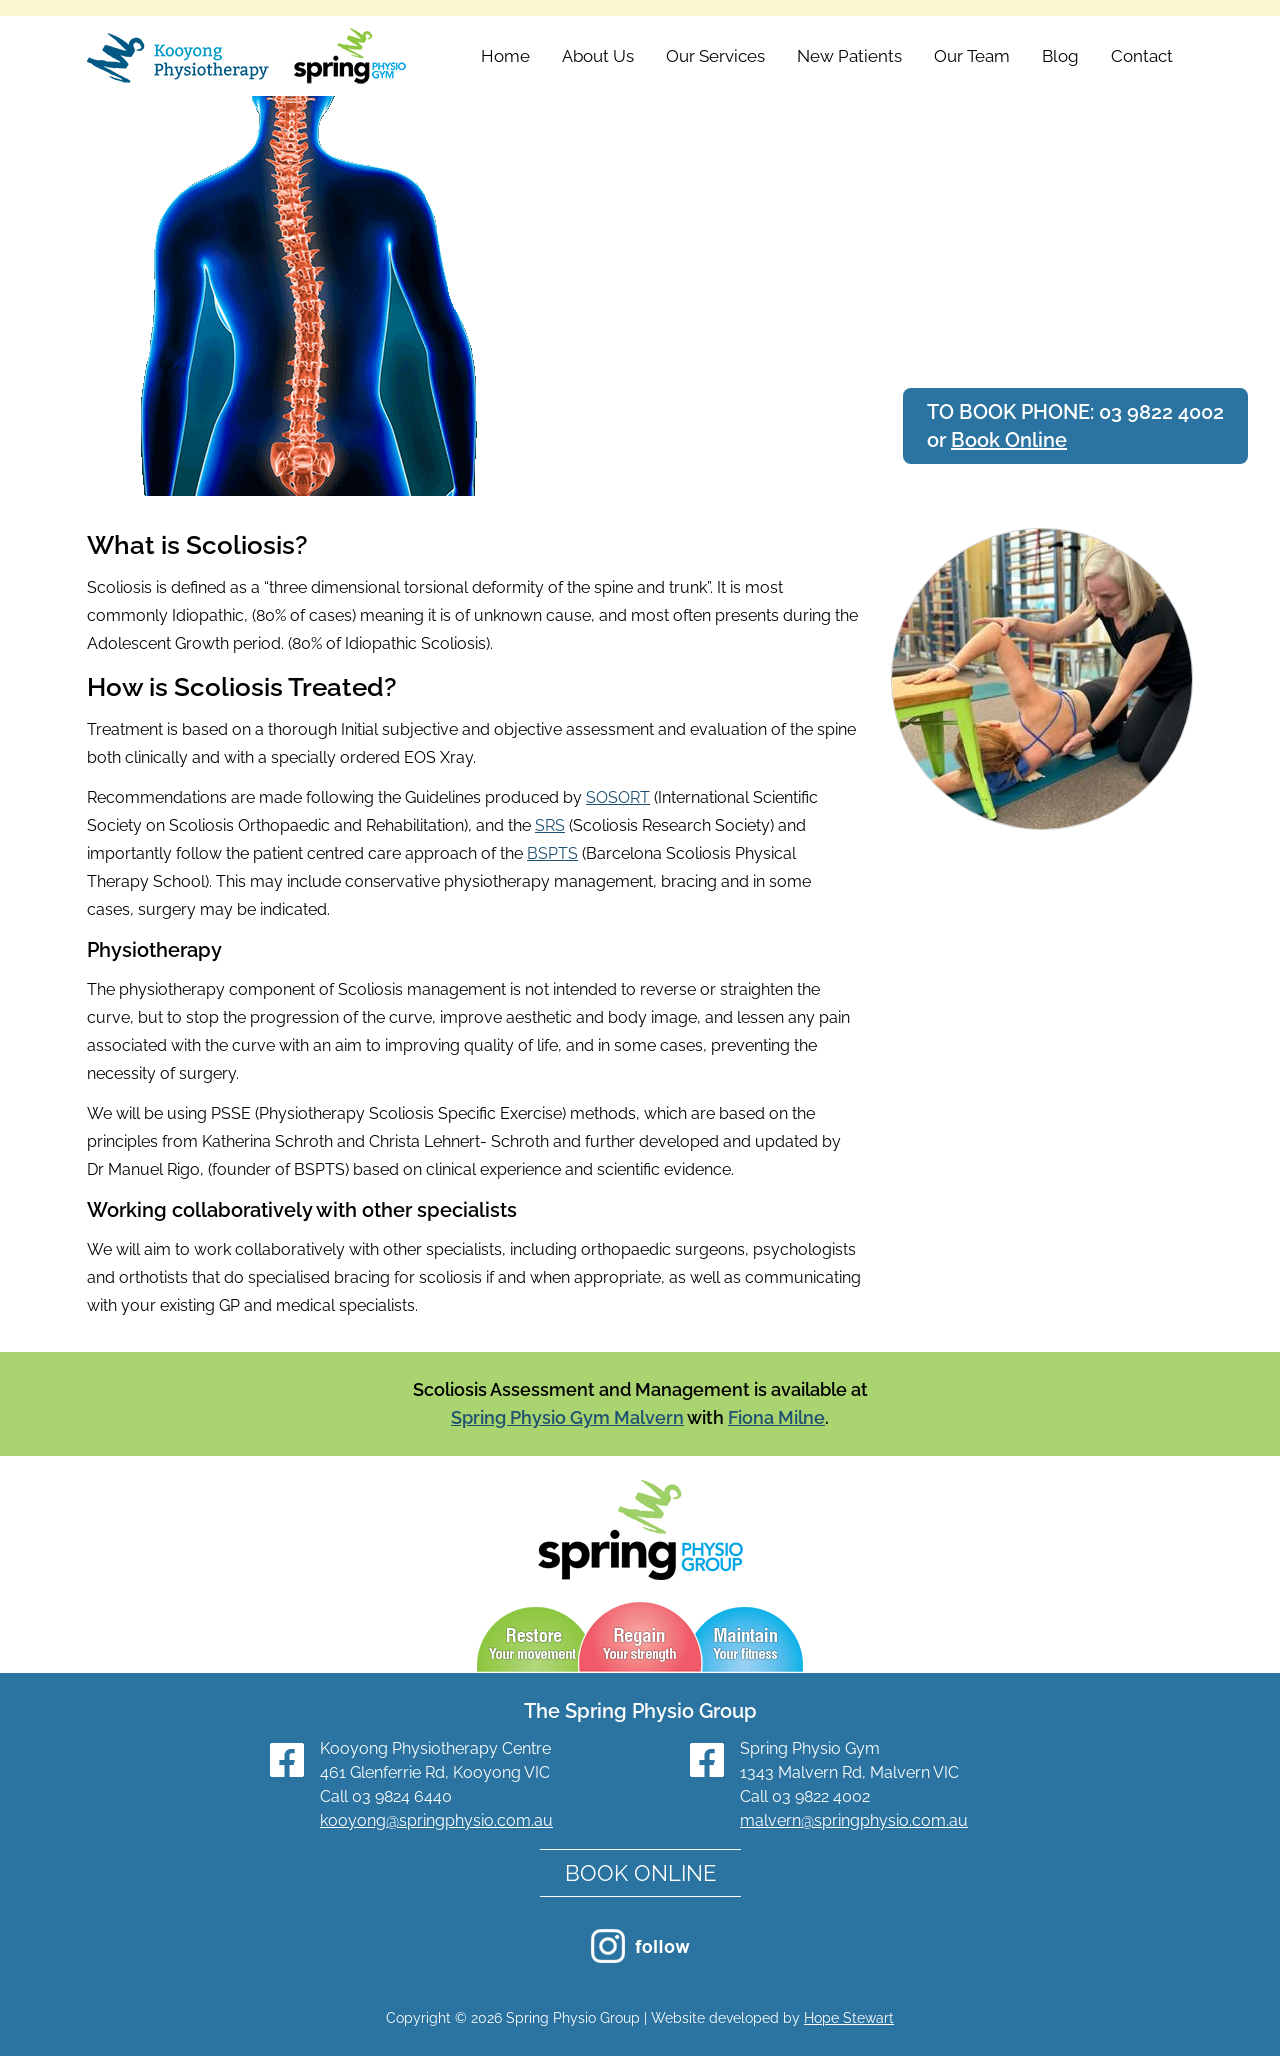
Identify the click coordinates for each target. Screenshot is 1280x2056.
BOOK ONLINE (640, 1873)
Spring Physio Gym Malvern (567, 1417)
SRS (550, 825)
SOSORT (618, 797)
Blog (1060, 56)
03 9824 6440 (402, 1796)
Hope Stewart (849, 2018)
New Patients (849, 56)
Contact (1142, 56)
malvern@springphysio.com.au (854, 1820)
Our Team (972, 56)
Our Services (715, 56)
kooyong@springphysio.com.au (436, 1820)
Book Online (1009, 440)
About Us (598, 56)
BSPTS (552, 853)
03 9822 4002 (1161, 412)
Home (505, 56)
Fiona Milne (776, 1417)
